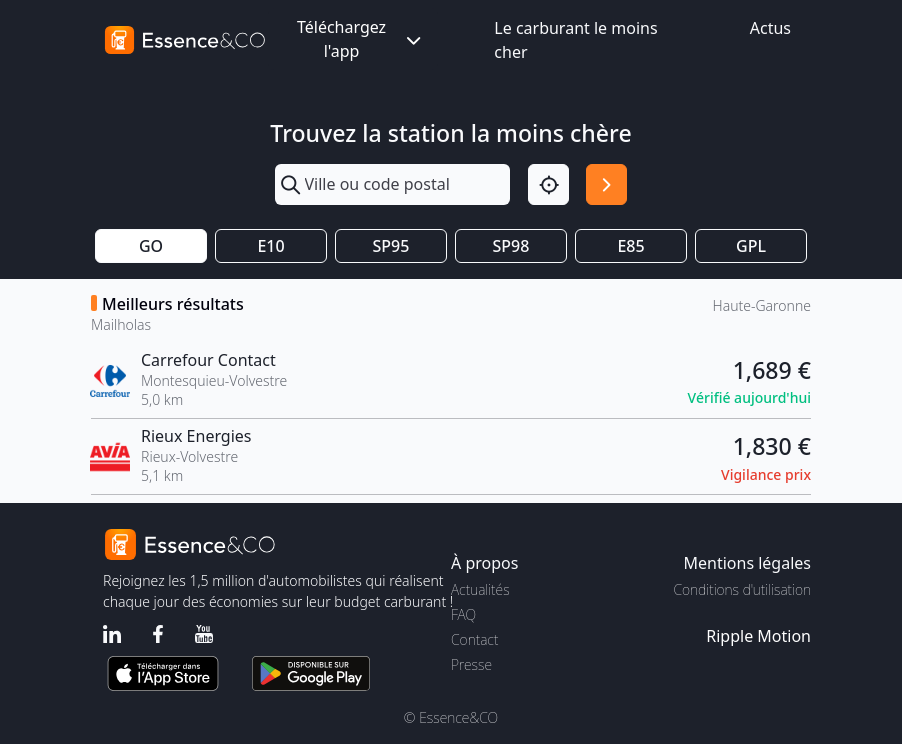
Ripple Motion (758, 636)
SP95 (391, 246)
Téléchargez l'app (361, 39)
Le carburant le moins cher (575, 40)
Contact (474, 639)
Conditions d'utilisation (742, 589)
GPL (751, 246)
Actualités (480, 589)
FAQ (463, 614)
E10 (270, 246)
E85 (630, 246)
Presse (471, 664)
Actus (770, 28)
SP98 (511, 246)
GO (151, 246)
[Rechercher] (606, 184)
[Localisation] (548, 184)
